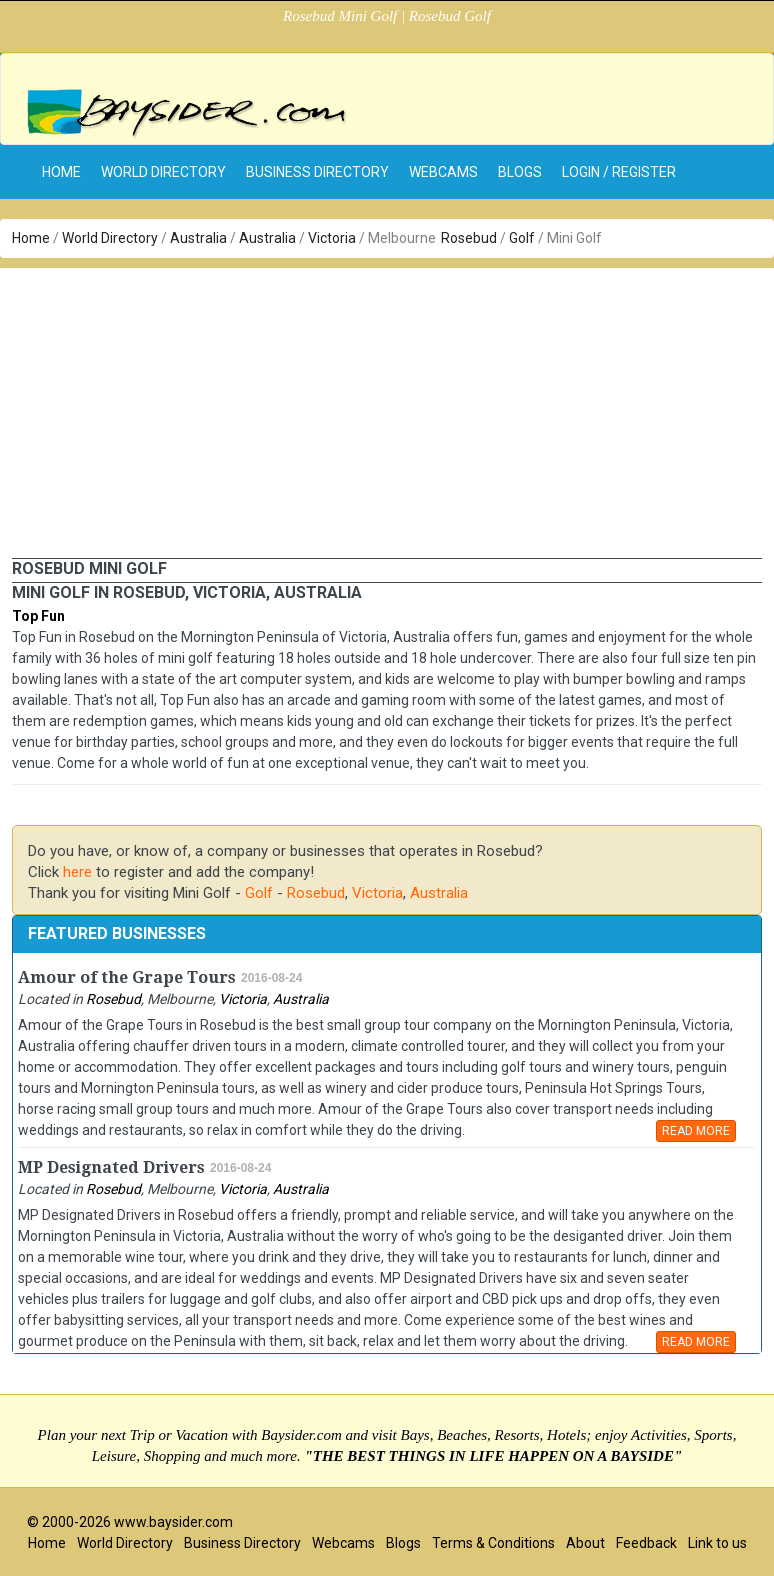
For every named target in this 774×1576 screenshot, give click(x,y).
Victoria (332, 238)
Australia (198, 238)
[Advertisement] (387, 408)
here (77, 872)
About (585, 1543)
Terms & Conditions (493, 1543)
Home (31, 238)
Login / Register (619, 172)
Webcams (443, 172)
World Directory (163, 172)
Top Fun (38, 616)
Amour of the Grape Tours (127, 977)
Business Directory (317, 172)
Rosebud (469, 238)
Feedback (646, 1543)
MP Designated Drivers (111, 1167)
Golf (522, 238)
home (61, 172)
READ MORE (696, 1131)
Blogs (520, 172)
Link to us (717, 1543)
